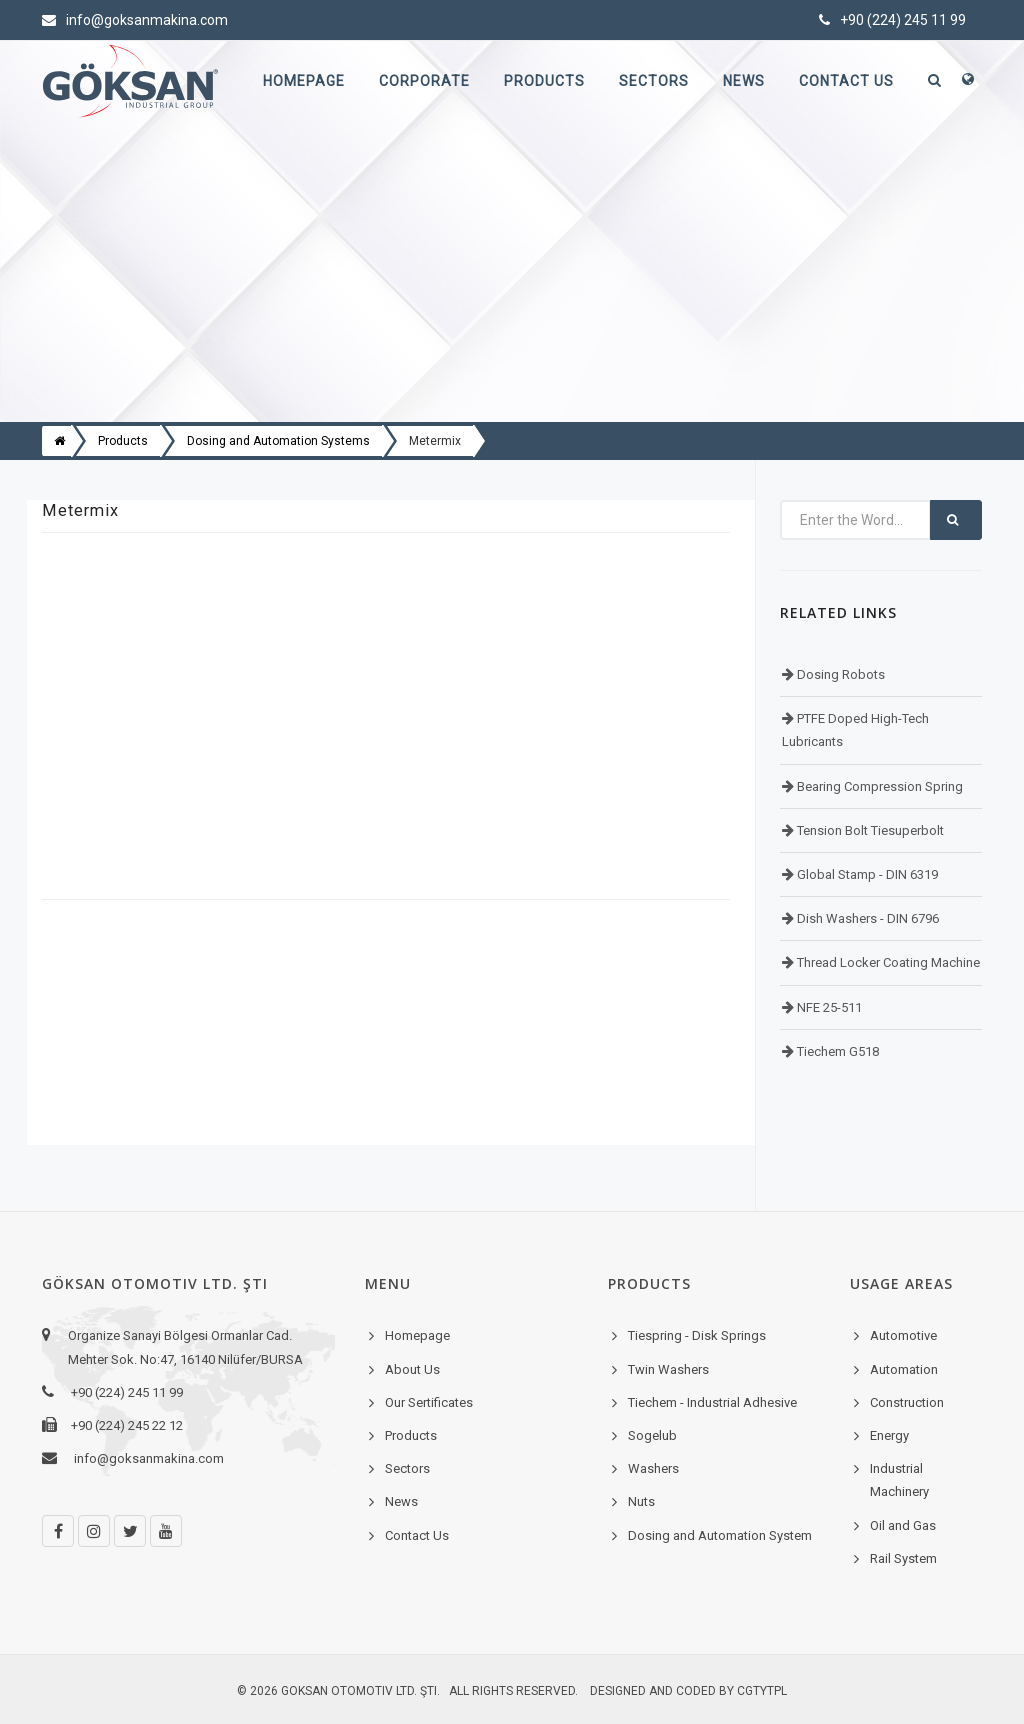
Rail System (903, 1558)
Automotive (903, 1335)
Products (544, 81)
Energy (889, 1435)
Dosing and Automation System (720, 1535)
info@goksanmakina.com (135, 20)
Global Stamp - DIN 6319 (866, 874)
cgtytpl (762, 1691)
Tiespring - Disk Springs (697, 1335)
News (744, 81)
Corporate (424, 81)
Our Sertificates (429, 1402)
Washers (653, 1468)
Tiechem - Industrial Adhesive (712, 1402)
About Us (412, 1369)
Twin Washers (668, 1369)
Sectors (654, 81)
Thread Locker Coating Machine (887, 962)
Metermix (435, 441)
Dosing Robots (839, 674)
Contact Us (846, 81)
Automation (904, 1369)
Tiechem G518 (836, 1051)
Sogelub (652, 1435)
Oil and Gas (903, 1525)
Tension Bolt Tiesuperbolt (869, 830)
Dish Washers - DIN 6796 (866, 918)
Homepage (304, 81)
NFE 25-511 (828, 1007)
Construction (907, 1402)
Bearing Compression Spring (878, 786)
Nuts (641, 1501)
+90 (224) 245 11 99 (892, 20)
